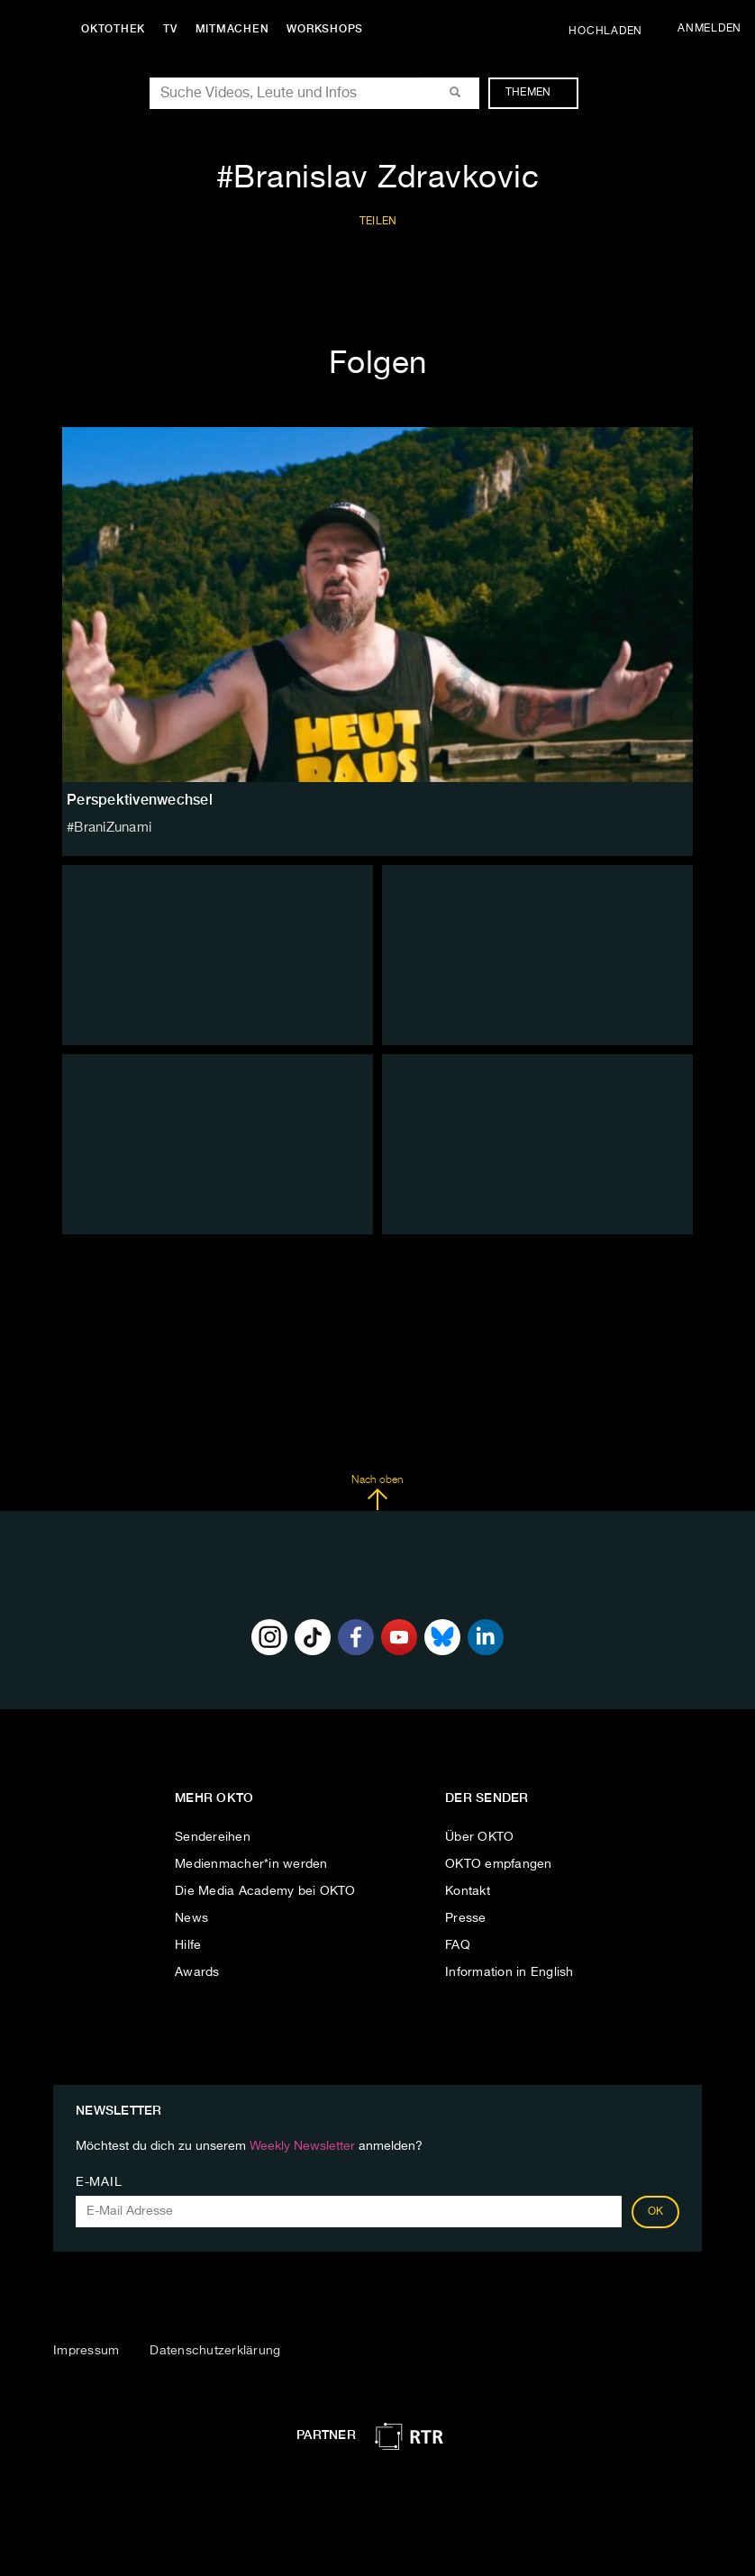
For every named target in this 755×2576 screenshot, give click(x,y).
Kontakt (467, 1891)
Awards (197, 1972)
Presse (466, 1918)
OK (656, 2212)
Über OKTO (479, 1837)
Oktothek (118, 29)
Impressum (86, 2350)
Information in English (509, 1972)
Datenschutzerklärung (215, 2350)
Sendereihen (212, 1837)
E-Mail (99, 2182)
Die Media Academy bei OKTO (265, 1891)
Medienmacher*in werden (251, 1864)
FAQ (457, 1945)
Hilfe (188, 1945)
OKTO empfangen (498, 1864)
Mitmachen (237, 29)
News (191, 1918)
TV (175, 29)
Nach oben (377, 1493)
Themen (537, 92)
